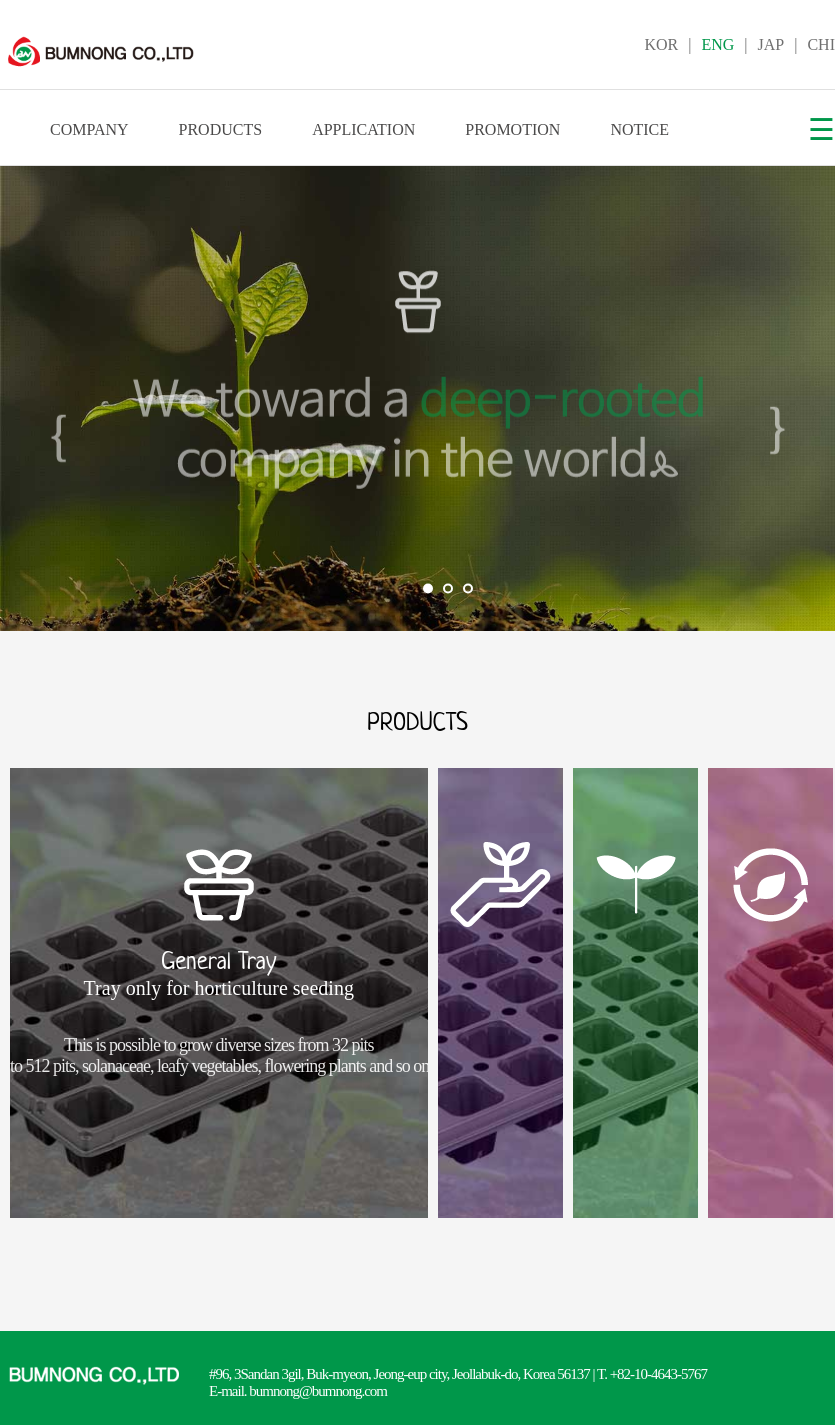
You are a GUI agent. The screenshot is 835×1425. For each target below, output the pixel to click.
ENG (717, 44)
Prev (26, 399)
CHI (821, 44)
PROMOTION (512, 129)
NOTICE (639, 129)
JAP (771, 44)
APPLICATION (363, 129)
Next (809, 399)
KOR (661, 44)
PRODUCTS (221, 129)
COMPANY (89, 129)
